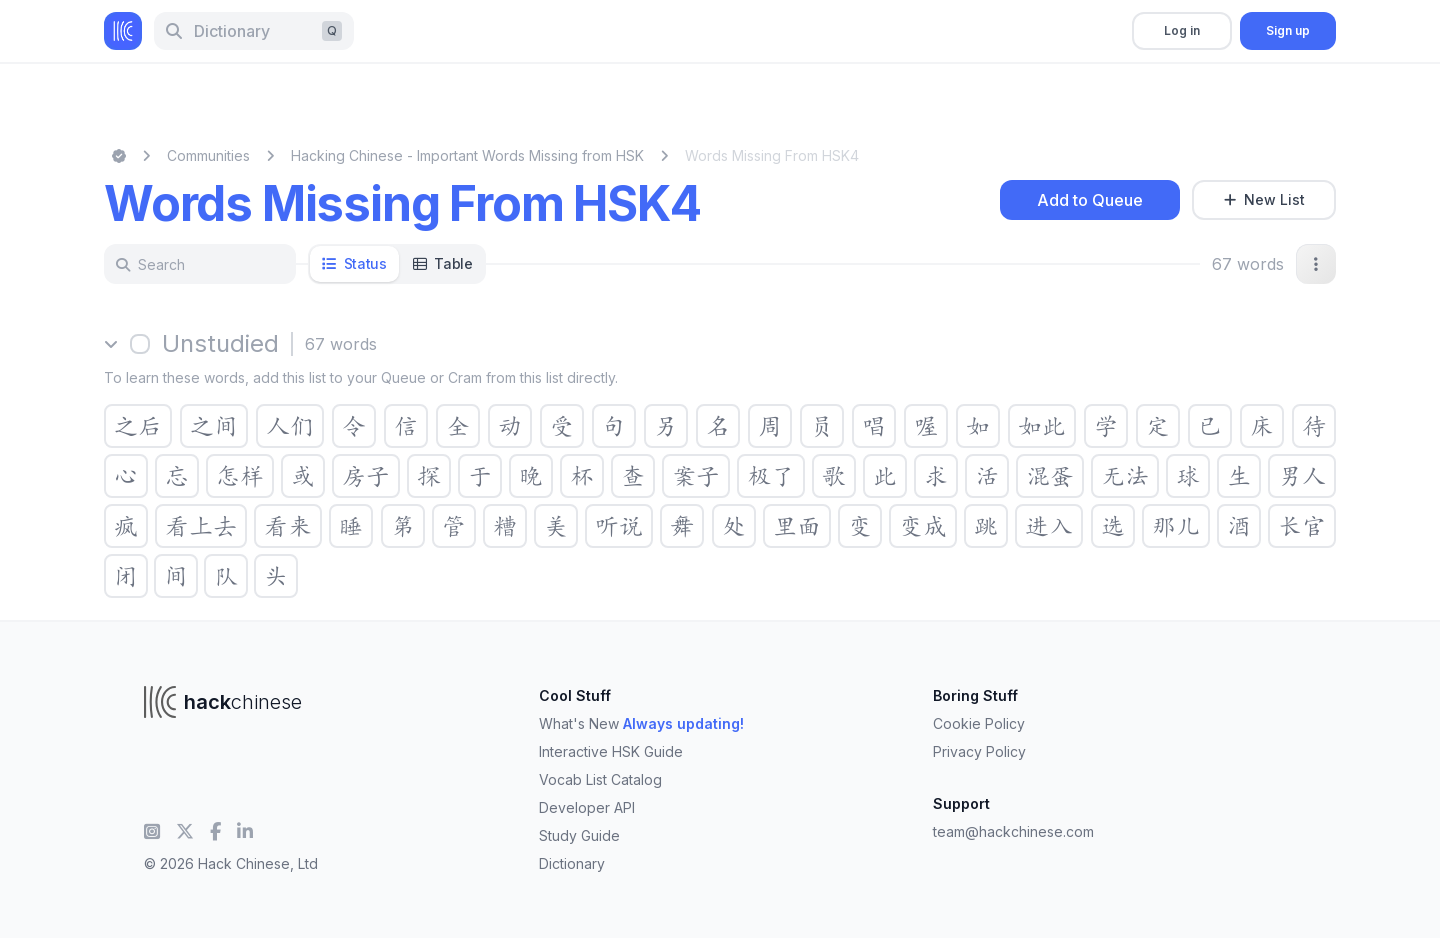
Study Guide (579, 835)
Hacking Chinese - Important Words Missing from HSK (467, 155)
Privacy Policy (979, 751)
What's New (641, 723)
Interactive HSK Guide (611, 751)
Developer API (587, 807)
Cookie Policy (979, 723)
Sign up (1288, 30)
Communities (208, 155)
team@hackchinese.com (1013, 831)
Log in (1182, 30)
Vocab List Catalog (600, 779)
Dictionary (572, 863)
